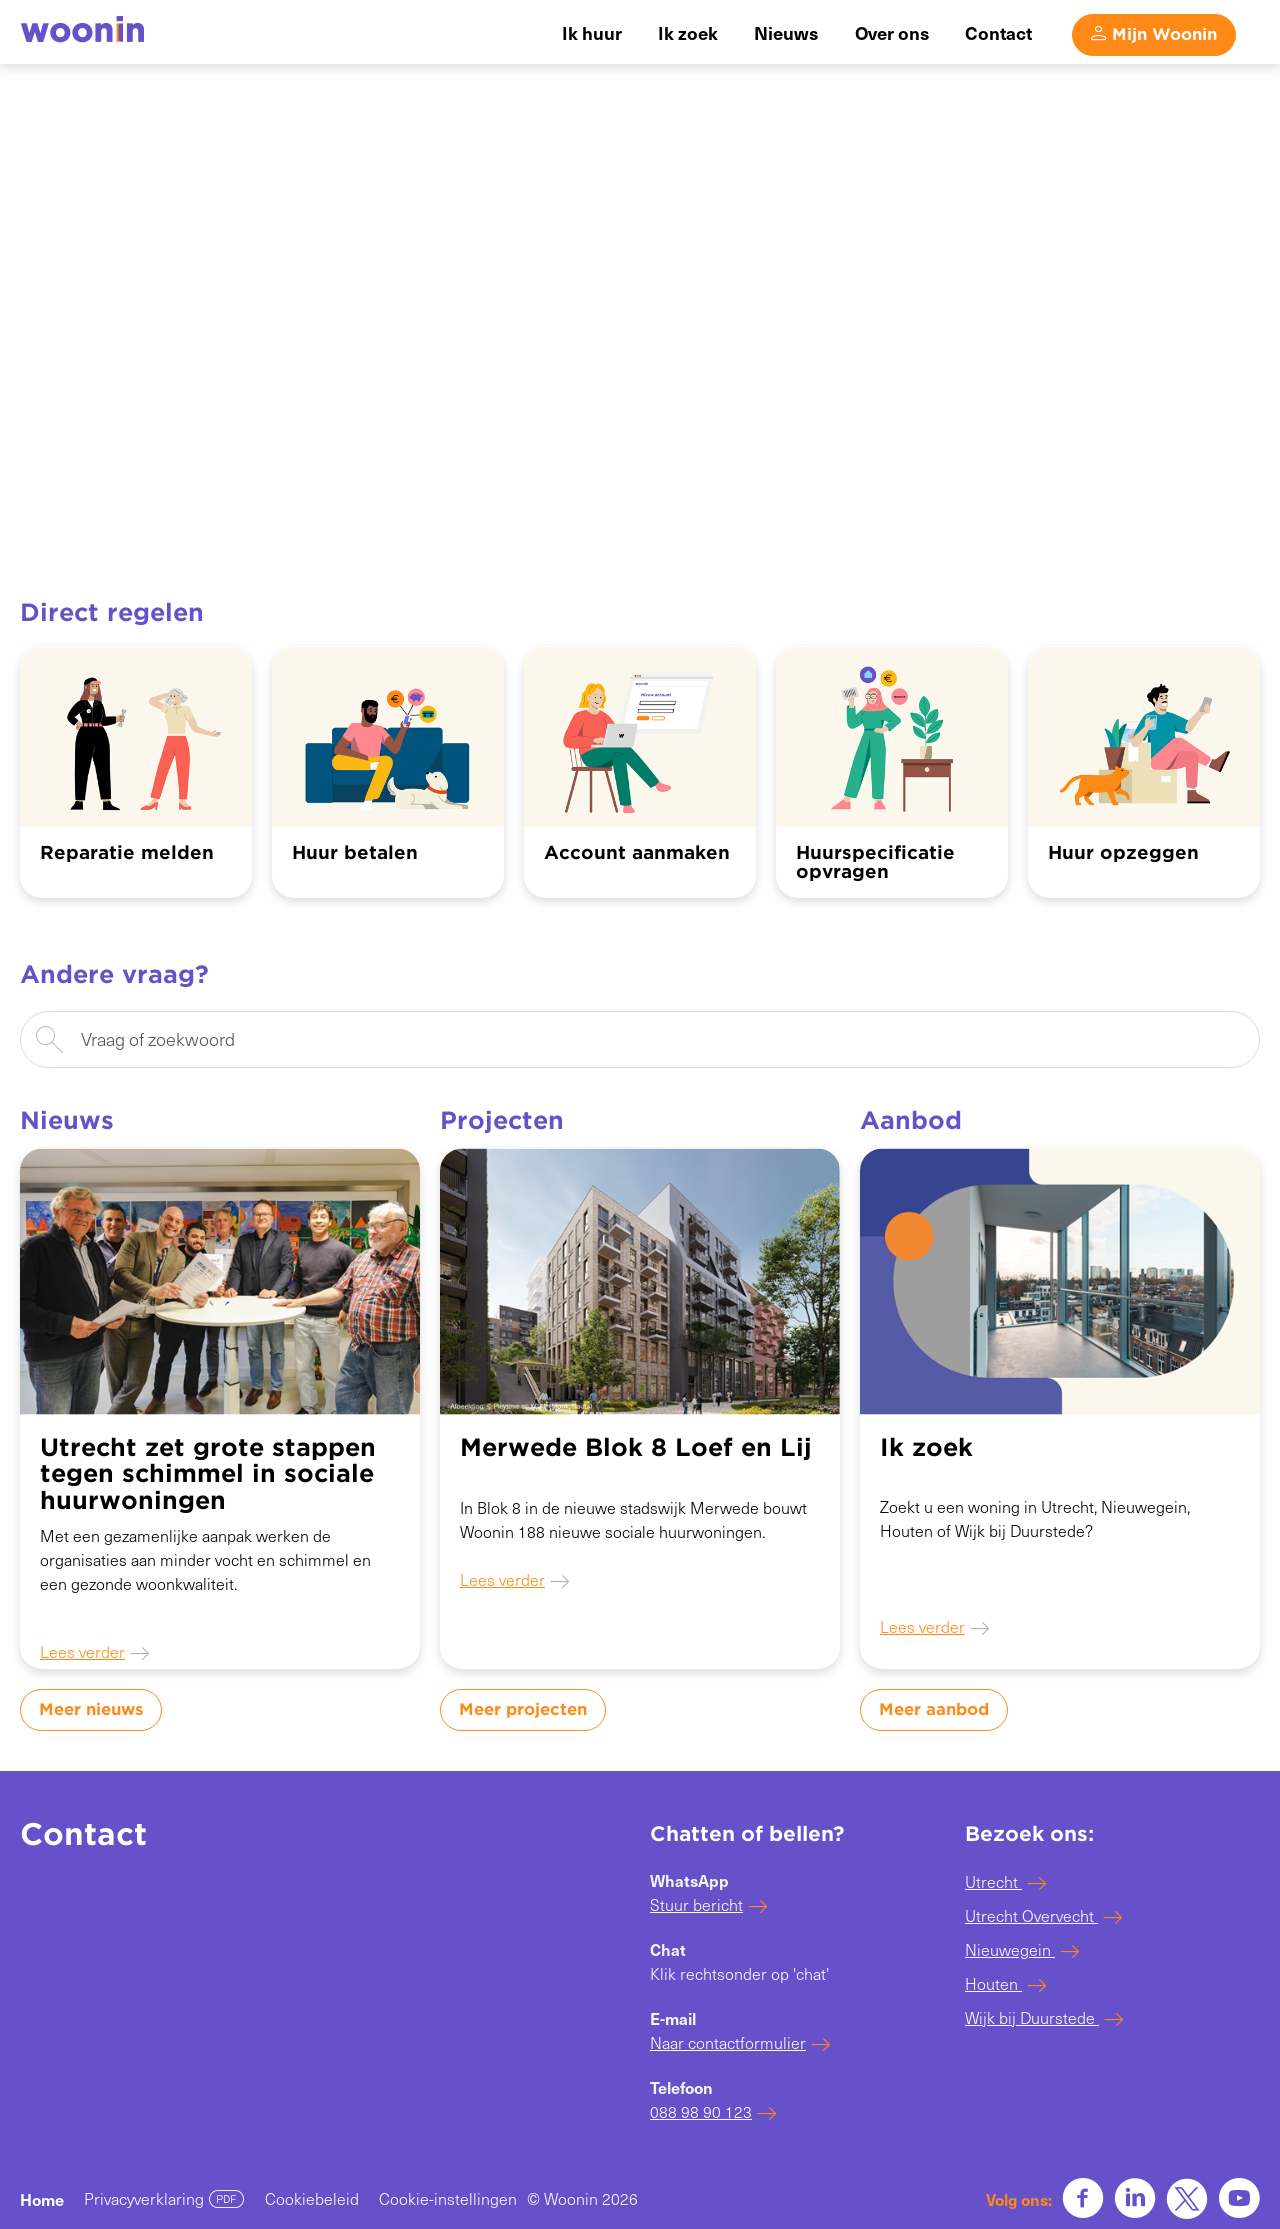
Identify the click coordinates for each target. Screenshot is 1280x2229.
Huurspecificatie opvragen (875, 862)
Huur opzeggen (1123, 852)
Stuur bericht (696, 1904)
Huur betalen (355, 852)
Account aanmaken (637, 852)
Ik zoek (926, 1447)
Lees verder (82, 1651)
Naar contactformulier (728, 2042)
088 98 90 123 (701, 2111)
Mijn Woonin (1164, 33)
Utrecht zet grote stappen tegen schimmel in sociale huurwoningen (208, 1474)
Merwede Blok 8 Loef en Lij (636, 1447)
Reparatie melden (127, 852)
